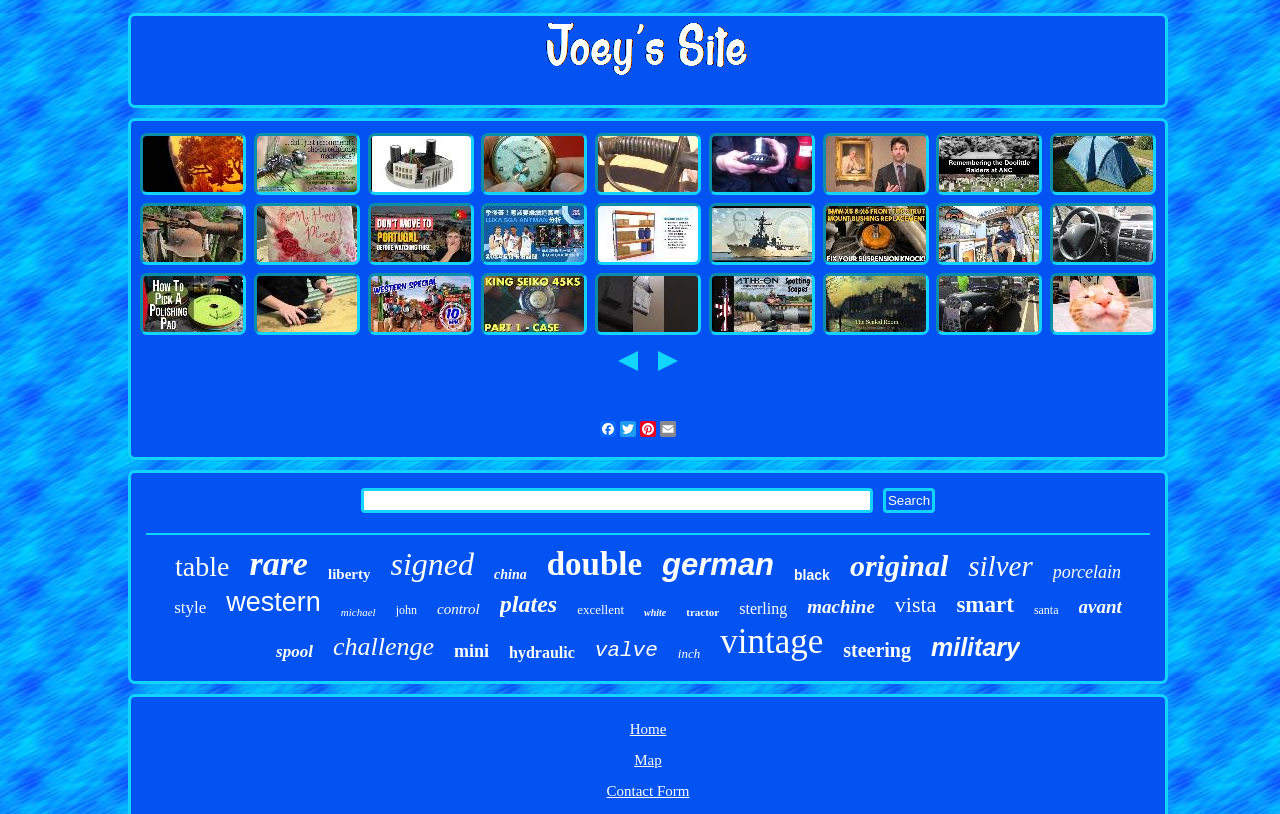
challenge (383, 646)
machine (841, 606)
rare (278, 563)
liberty (349, 574)
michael (358, 612)
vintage (771, 641)
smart (984, 604)
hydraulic (542, 652)
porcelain (1087, 572)
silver (1000, 566)
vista (916, 604)
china (510, 574)
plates (528, 604)
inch (689, 653)
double (594, 564)
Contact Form (648, 791)
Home (648, 729)
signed (432, 564)
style (190, 607)
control (458, 609)
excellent (600, 609)
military (975, 647)
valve (626, 650)
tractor (702, 612)
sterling (763, 608)
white (655, 612)
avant (1100, 606)
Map (648, 760)
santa (1046, 610)
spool (294, 651)
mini (471, 651)
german (718, 564)
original (899, 565)
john (406, 610)
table (202, 566)
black (812, 575)
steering (877, 650)
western (273, 602)
